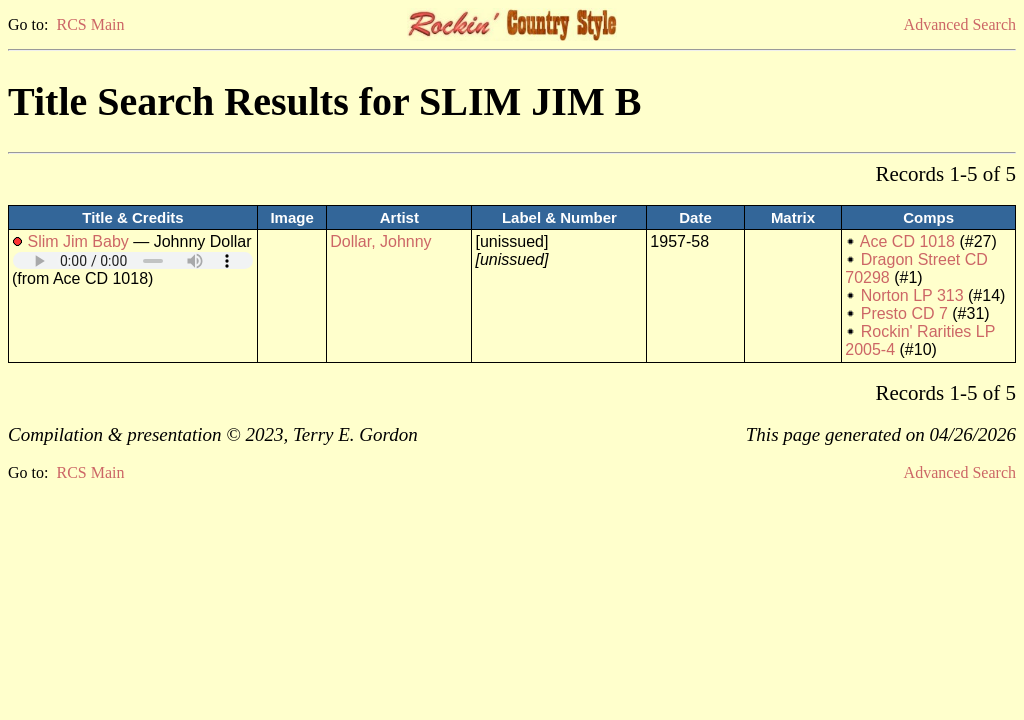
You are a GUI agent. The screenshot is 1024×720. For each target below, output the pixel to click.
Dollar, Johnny (380, 241)
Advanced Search (960, 24)
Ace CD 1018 (907, 241)
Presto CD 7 (904, 313)
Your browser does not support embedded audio (133, 260)
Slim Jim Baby (77, 241)
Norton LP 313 (912, 295)
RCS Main (90, 24)
